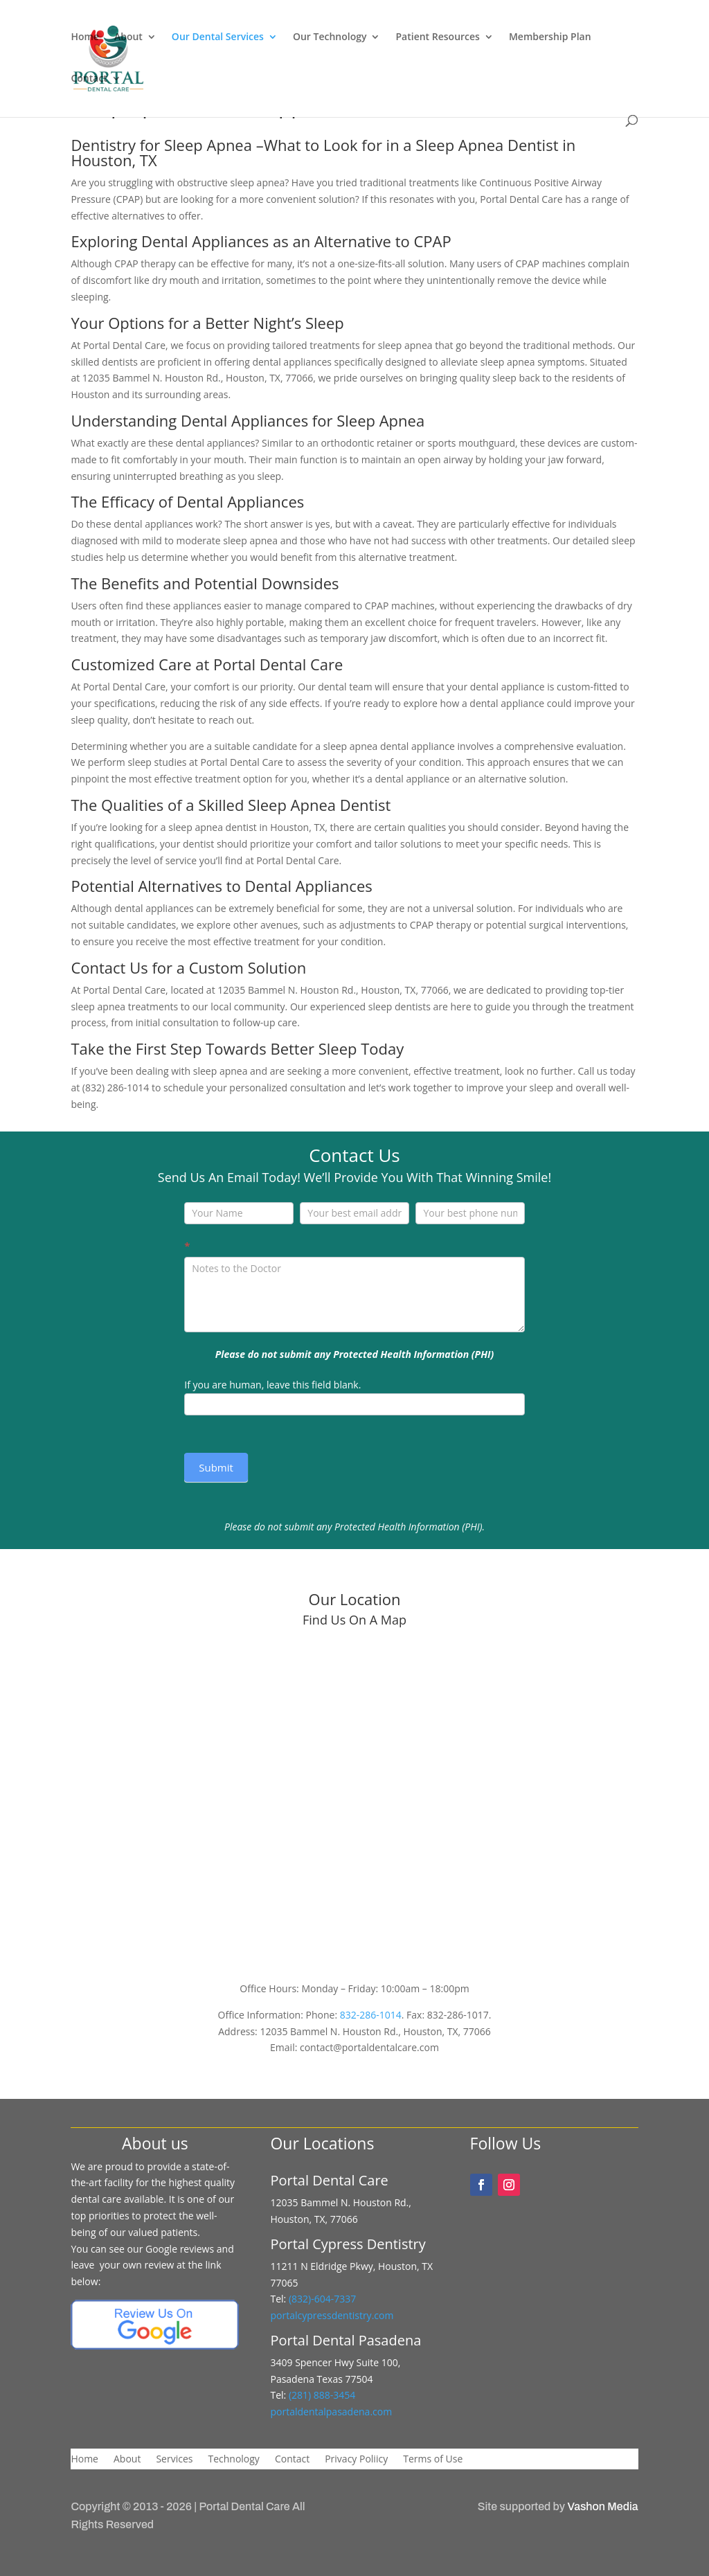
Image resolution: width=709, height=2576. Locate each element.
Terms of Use (433, 2459)
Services (174, 2459)
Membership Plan (550, 37)
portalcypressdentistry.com (331, 2315)
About (128, 37)
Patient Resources (437, 37)
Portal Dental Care (244, 2506)
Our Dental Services (218, 37)
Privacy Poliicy (356, 2459)
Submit (216, 1467)
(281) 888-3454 (320, 2394)
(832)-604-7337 (324, 2298)
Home (85, 37)
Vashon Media (602, 2506)
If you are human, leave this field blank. (272, 1384)
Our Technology (330, 37)
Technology (233, 2459)
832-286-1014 (371, 2014)
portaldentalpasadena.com (331, 2411)
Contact (89, 78)
